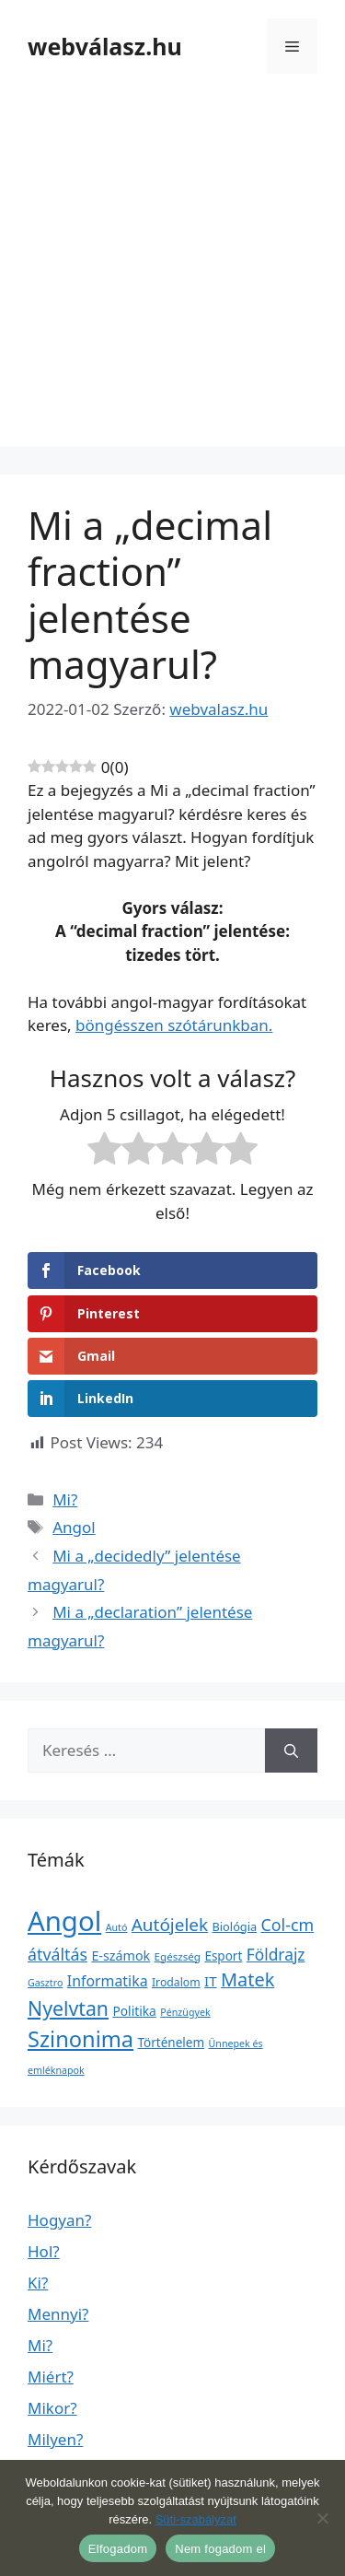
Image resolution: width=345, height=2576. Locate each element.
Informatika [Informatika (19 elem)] (107, 1981)
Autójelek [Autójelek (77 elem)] (170, 1925)
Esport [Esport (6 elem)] (223, 1956)
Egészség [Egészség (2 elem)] (178, 1956)
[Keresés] (291, 1750)
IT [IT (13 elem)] (210, 1981)
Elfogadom (117, 2549)
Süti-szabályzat (195, 2519)
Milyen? (55, 2439)
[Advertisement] (172, 274)
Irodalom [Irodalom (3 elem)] (176, 1982)
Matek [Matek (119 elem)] (247, 1979)
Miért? (51, 2376)
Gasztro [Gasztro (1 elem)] (45, 1982)
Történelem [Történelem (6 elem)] (171, 2042)
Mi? (64, 1499)
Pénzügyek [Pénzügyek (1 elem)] (185, 2012)
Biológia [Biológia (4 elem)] (235, 1926)
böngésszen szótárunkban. (173, 1025)
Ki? (38, 2282)
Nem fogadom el (220, 2549)
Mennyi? (58, 2313)
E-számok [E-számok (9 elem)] (120, 1955)
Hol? (44, 2251)
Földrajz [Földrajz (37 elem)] (276, 1954)
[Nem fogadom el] (322, 2518)
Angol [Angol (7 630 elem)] (64, 1921)
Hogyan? (59, 2220)
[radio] (104, 1151)
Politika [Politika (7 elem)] (133, 2011)
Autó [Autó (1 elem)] (117, 1927)
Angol (74, 1527)
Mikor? (52, 2407)
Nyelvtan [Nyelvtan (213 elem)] (68, 2008)
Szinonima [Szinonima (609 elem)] (80, 2039)
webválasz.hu (105, 46)
